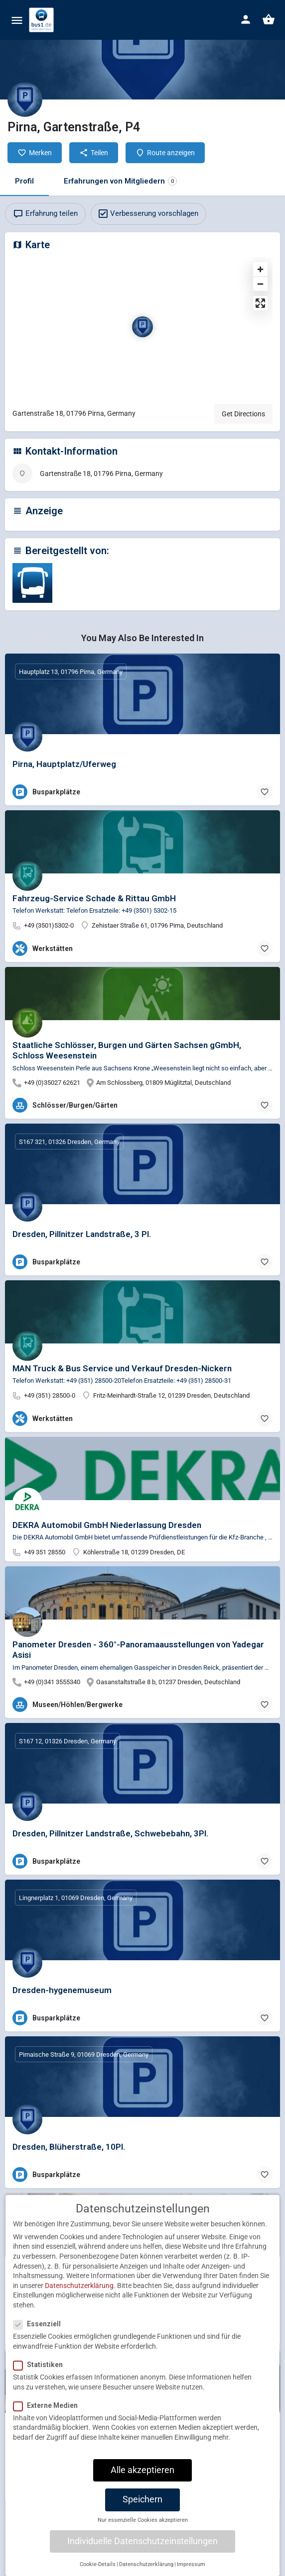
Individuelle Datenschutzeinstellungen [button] (142, 2550)
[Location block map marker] (142, 326)
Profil (24, 181)
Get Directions (243, 414)
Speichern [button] (142, 2509)
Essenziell (40, 2333)
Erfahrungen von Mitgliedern (120, 181)
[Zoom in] (260, 269)
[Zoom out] (260, 284)
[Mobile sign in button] (245, 19)
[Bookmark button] (265, 792)
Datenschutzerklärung (79, 2294)
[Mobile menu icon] (17, 20)
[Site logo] (42, 19)
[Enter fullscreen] (260, 303)
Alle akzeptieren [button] (142, 2479)
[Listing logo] (24, 99)
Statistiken (41, 2374)
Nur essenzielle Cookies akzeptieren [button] (143, 2529)
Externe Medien (48, 2414)
